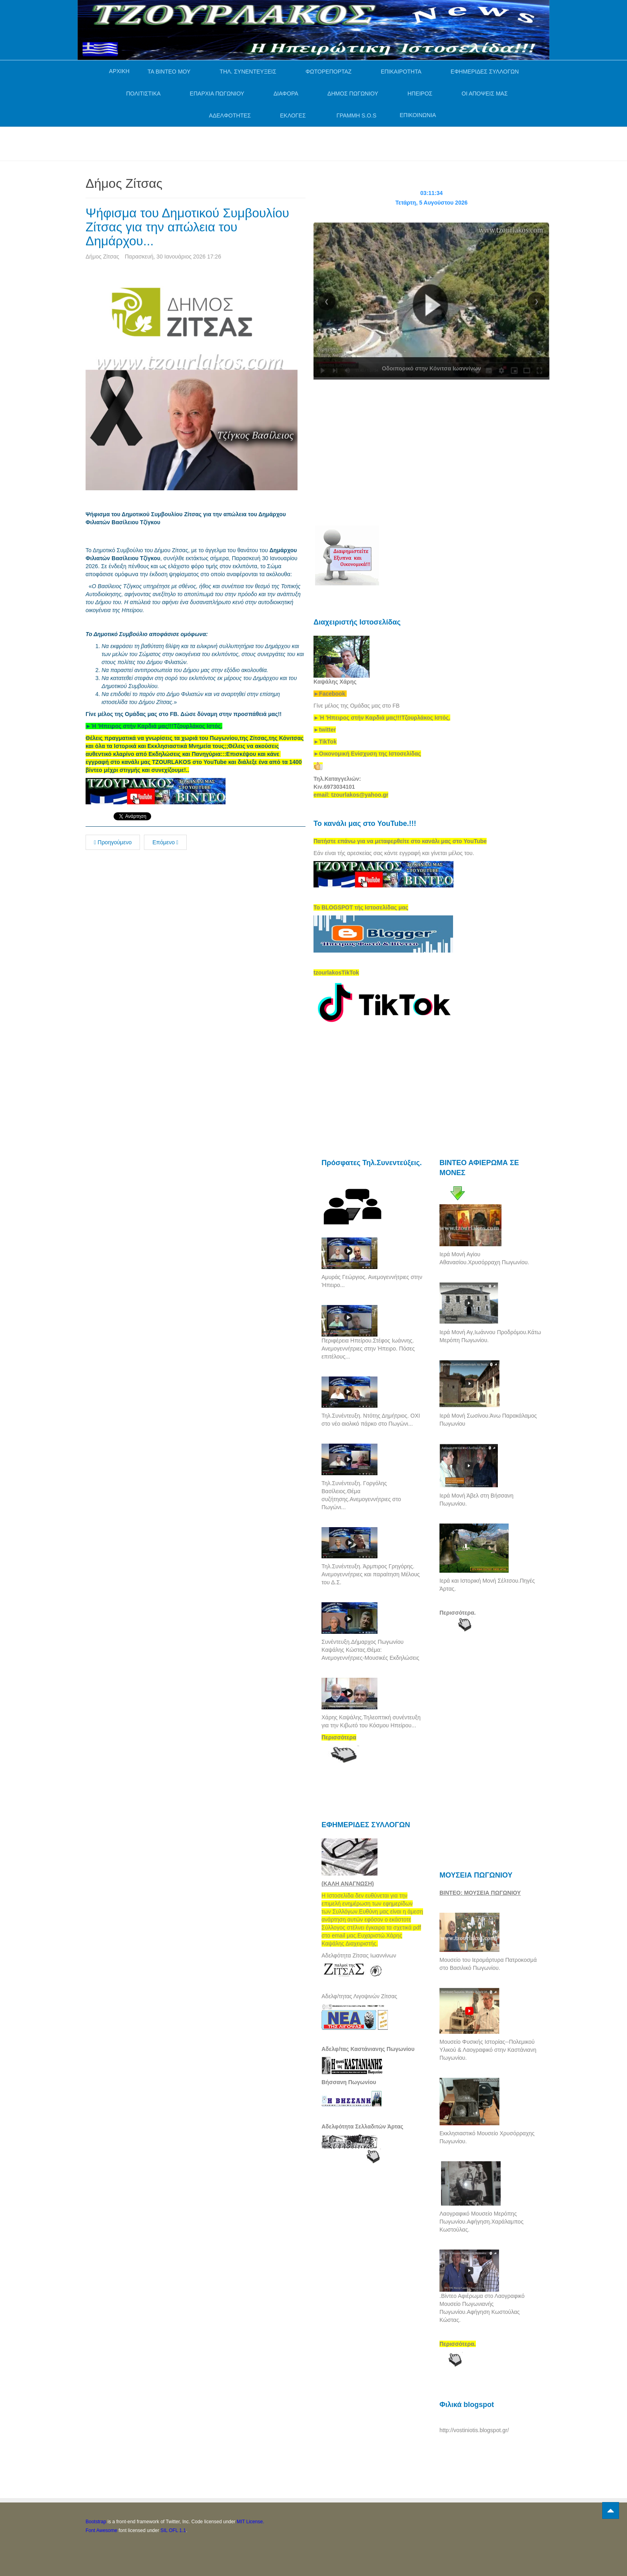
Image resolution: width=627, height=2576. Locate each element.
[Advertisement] (231, 143)
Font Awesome (101, 2530)
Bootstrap (96, 2521)
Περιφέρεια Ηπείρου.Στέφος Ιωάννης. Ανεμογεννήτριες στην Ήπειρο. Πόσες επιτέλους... (368, 1348)
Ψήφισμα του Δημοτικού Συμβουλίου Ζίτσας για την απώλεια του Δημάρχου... (189, 227)
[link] (154, 726)
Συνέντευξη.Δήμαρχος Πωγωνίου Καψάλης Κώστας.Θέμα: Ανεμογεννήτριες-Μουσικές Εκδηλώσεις (370, 1650)
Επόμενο (165, 842)
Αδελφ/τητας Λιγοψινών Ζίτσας (359, 1996)
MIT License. (250, 2521)
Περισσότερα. (457, 1612)
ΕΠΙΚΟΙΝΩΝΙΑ (417, 115)
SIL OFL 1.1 (173, 2530)
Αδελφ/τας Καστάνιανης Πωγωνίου (368, 2049)
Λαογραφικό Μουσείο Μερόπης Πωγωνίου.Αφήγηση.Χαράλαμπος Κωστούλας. (481, 2221)
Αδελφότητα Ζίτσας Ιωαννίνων (358, 1955)
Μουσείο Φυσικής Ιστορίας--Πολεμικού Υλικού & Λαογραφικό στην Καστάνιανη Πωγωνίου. (487, 2050)
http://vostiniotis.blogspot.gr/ (474, 2430)
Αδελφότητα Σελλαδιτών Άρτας (362, 2126)
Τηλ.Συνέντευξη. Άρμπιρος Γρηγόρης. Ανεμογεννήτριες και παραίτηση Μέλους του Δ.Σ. (370, 1574)
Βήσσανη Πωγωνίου (348, 2082)
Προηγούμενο (113, 842)
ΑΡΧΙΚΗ (119, 71)
